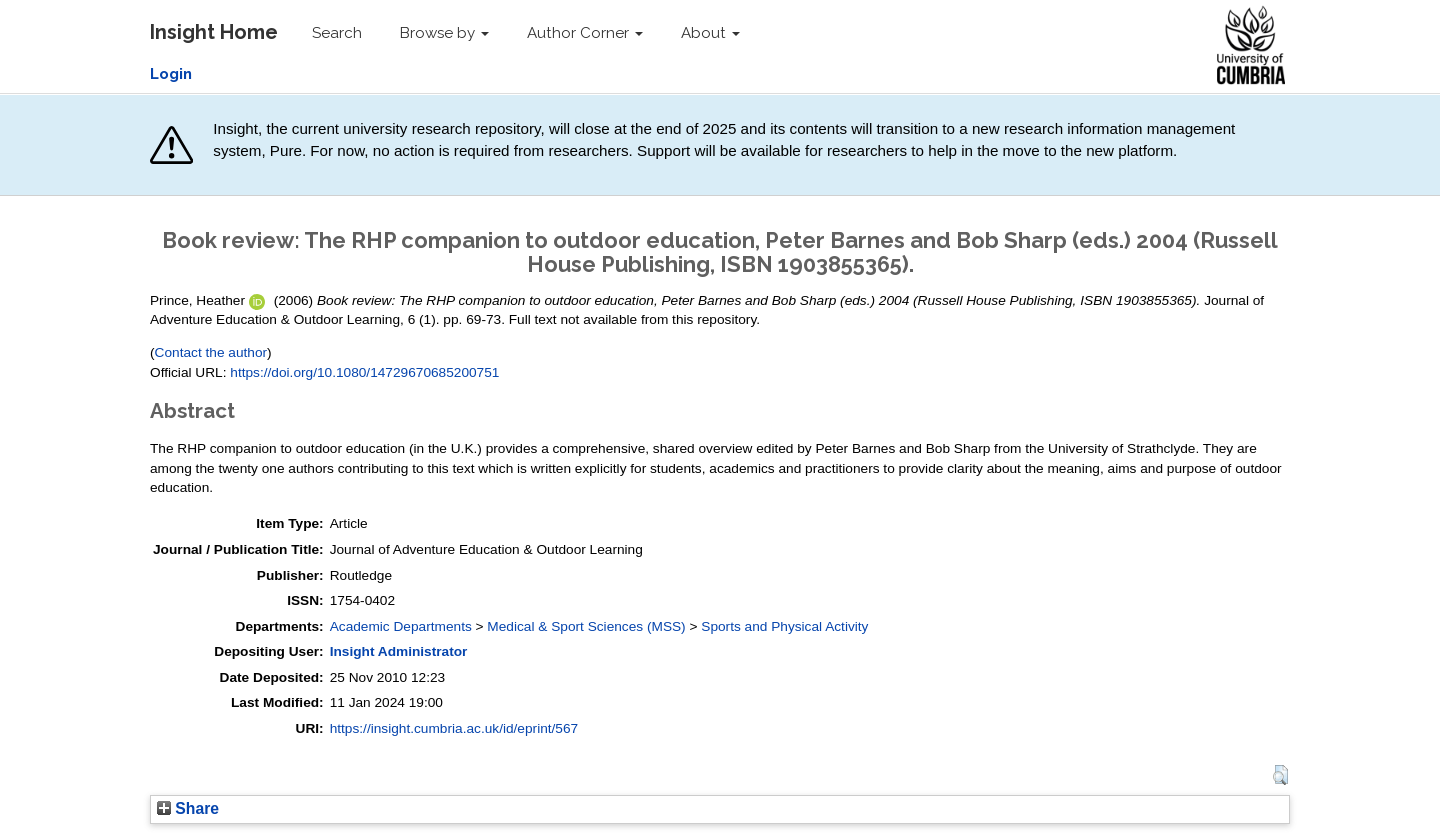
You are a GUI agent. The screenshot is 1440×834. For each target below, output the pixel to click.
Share (188, 808)
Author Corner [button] (585, 33)
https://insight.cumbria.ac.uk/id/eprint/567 (454, 728)
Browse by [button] (444, 33)
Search (337, 33)
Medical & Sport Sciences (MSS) (586, 626)
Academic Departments (401, 626)
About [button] (710, 33)
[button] (1280, 775)
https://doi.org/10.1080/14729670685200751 (364, 372)
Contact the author (211, 352)
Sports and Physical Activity (784, 626)
